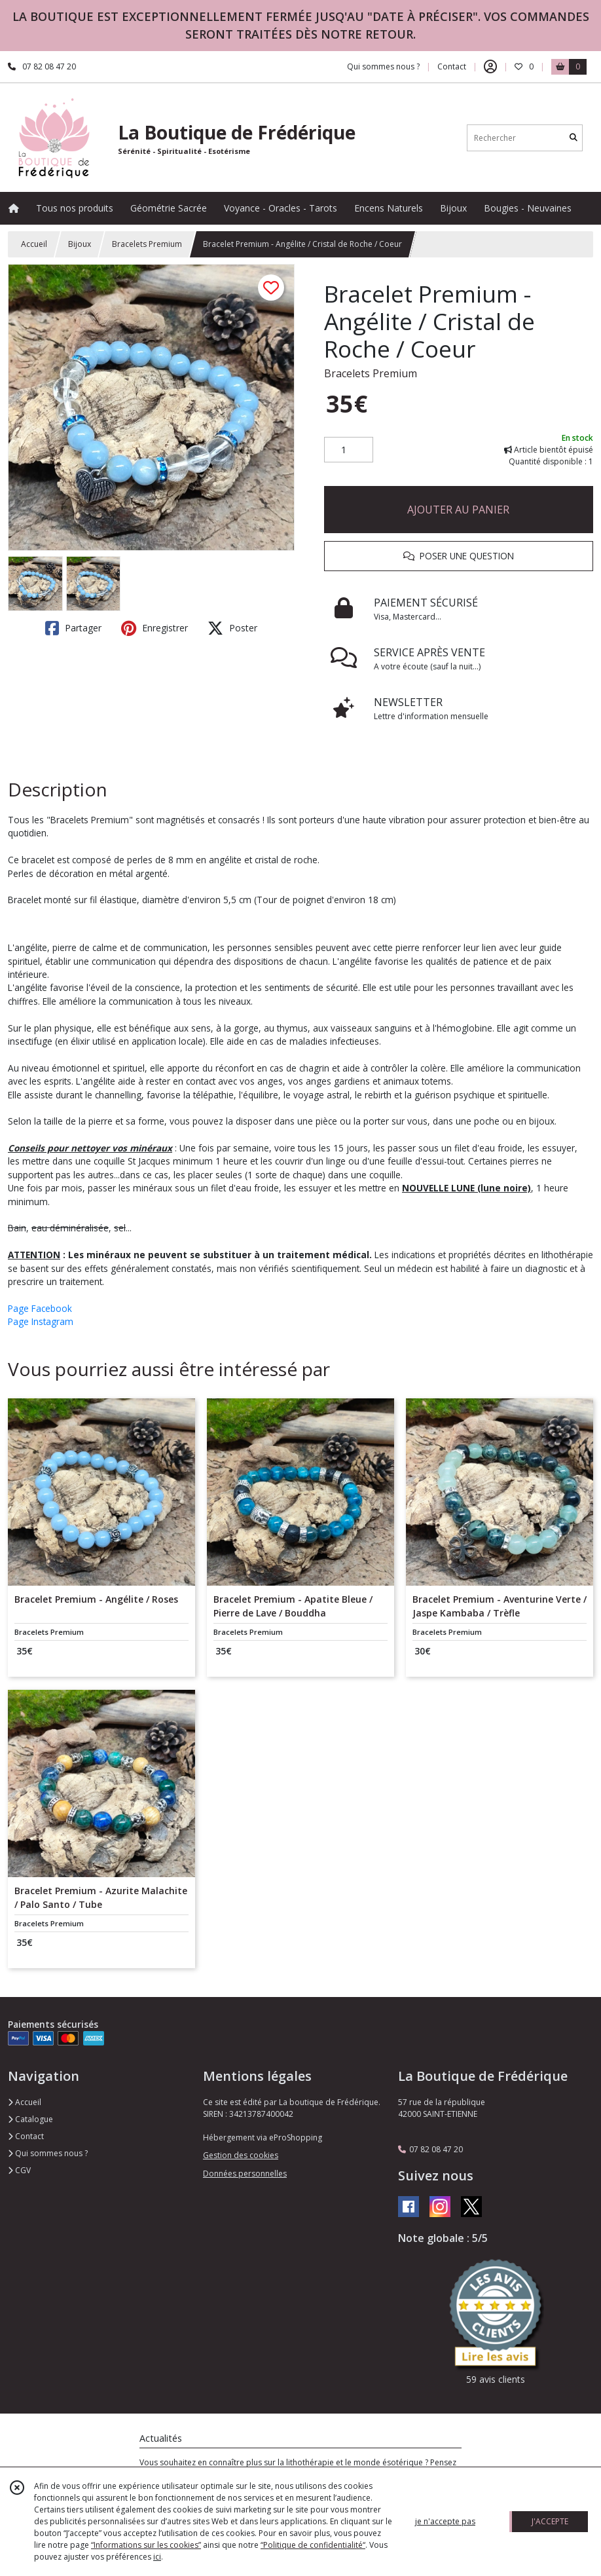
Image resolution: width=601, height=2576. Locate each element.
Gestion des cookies (240, 2155)
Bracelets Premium (147, 244)
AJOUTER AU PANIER (458, 509)
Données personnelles (245, 2173)
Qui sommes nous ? (48, 2153)
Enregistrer (154, 628)
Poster (232, 628)
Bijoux (79, 244)
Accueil (34, 244)
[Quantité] (348, 450)
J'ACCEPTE (550, 2521)
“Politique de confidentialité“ (313, 2544)
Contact (451, 66)
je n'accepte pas (445, 2521)
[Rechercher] (573, 138)
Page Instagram (40, 1321)
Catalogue (30, 2119)
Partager (73, 628)
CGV (19, 2170)
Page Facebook (40, 1308)
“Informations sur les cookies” (146, 2544)
